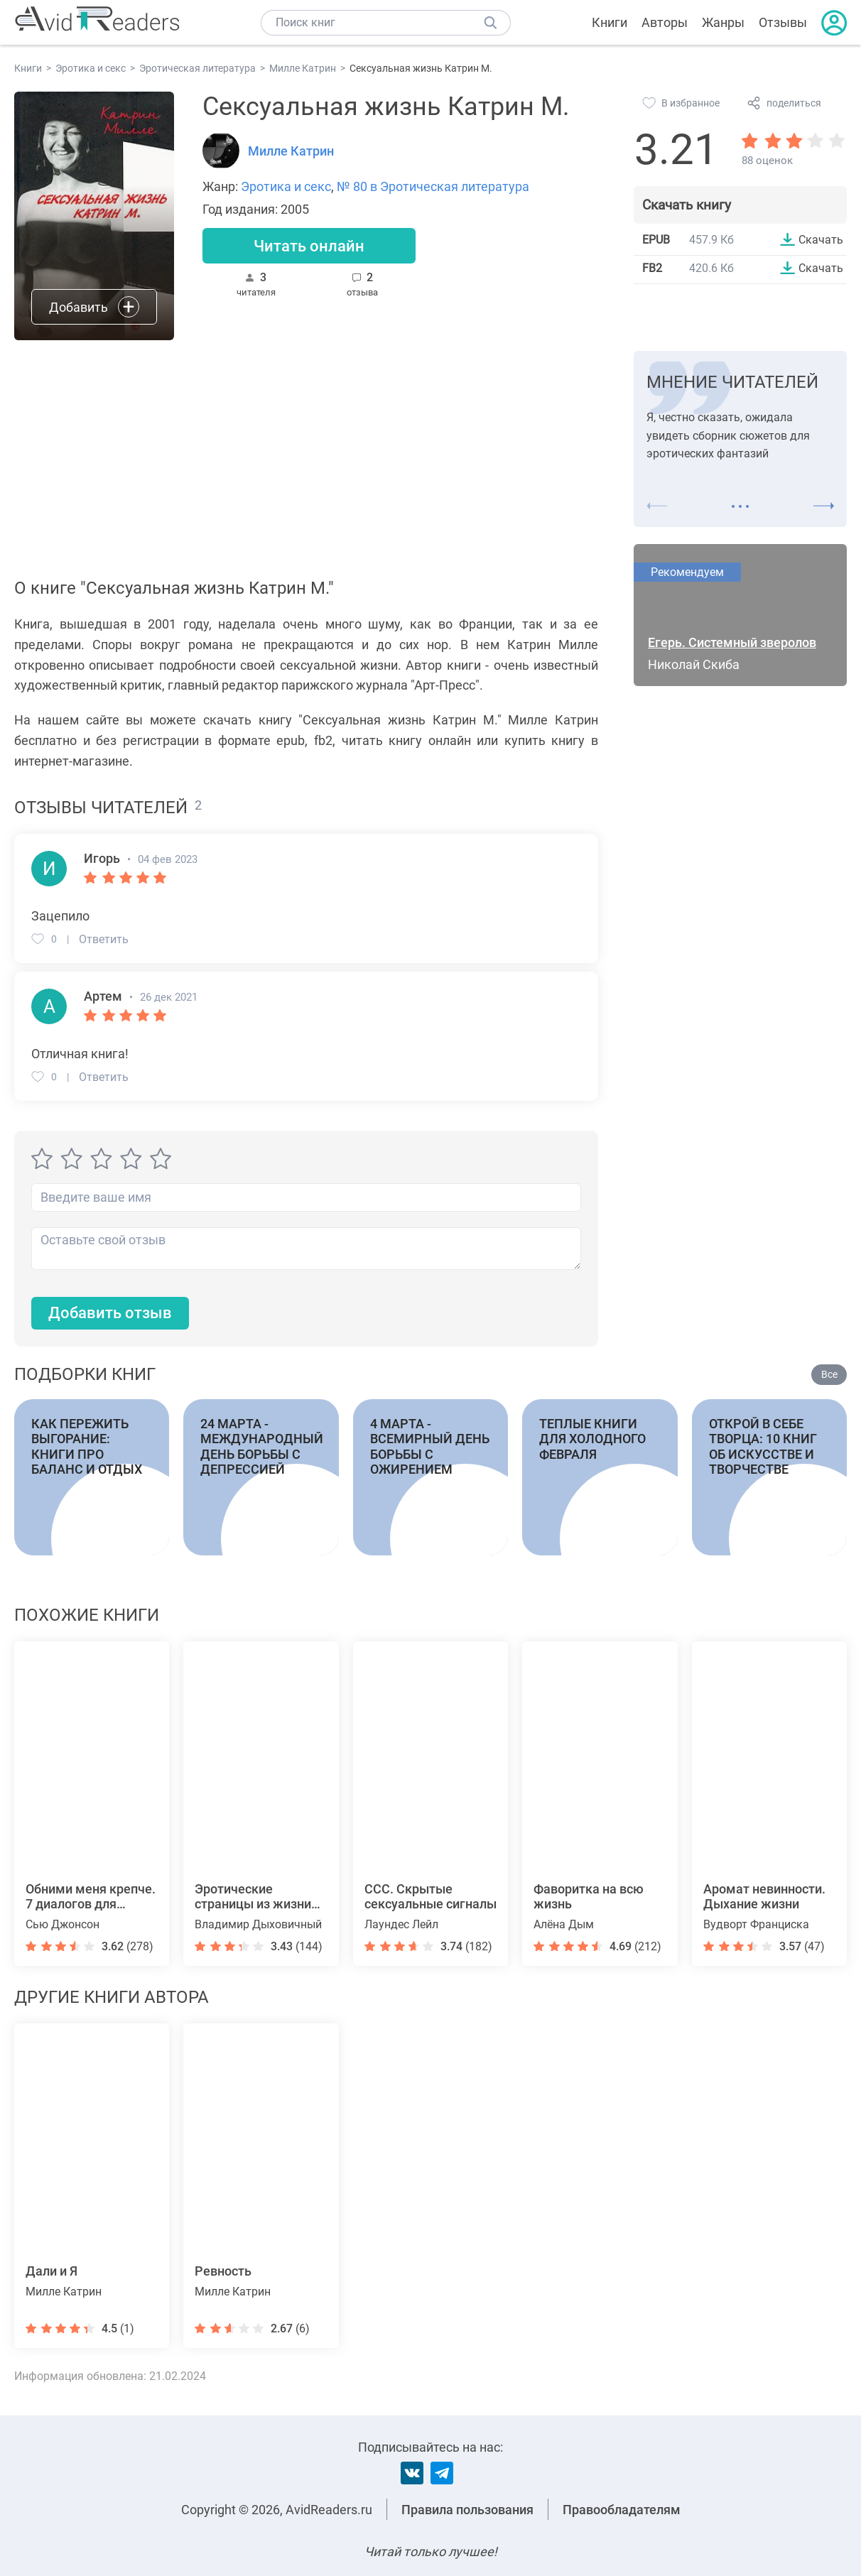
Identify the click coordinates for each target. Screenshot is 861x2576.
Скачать (820, 239)
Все (829, 1374)
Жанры (723, 22)
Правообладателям (622, 2509)
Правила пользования (467, 2509)
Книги (609, 22)
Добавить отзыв (110, 1313)
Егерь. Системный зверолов (732, 642)
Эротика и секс (286, 186)
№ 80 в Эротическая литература (433, 186)
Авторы (664, 22)
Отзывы (783, 22)
